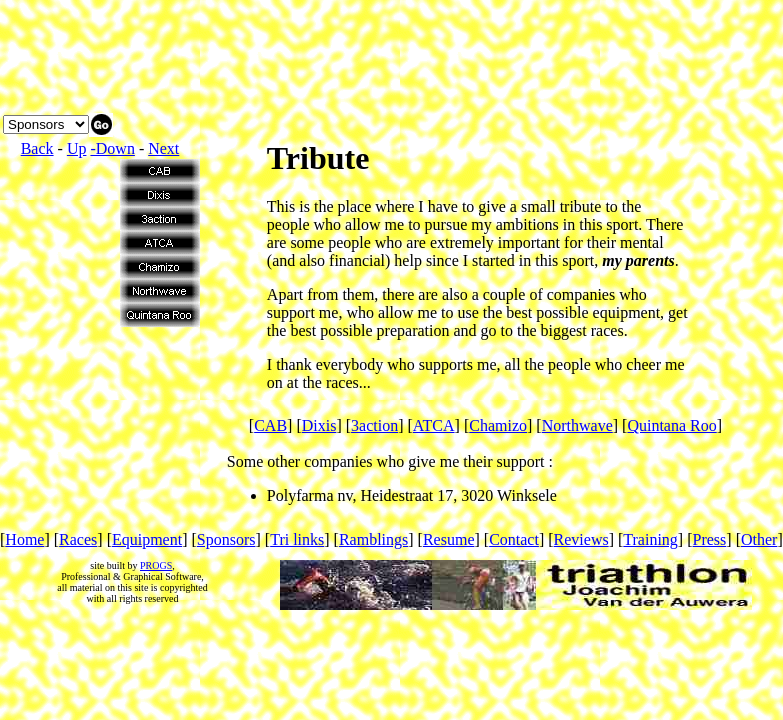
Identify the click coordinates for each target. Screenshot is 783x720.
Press (710, 539)
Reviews (581, 539)
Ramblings (373, 539)
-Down (112, 148)
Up (77, 148)
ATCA (434, 425)
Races (78, 539)
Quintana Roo (671, 425)
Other (759, 539)
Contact (514, 539)
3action (374, 425)
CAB (270, 425)
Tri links (297, 539)
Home (24, 539)
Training (650, 539)
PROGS (156, 565)
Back (37, 148)
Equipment (147, 539)
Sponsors (226, 539)
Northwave (577, 425)
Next (163, 148)
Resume (449, 539)
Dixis (319, 425)
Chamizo (498, 425)
